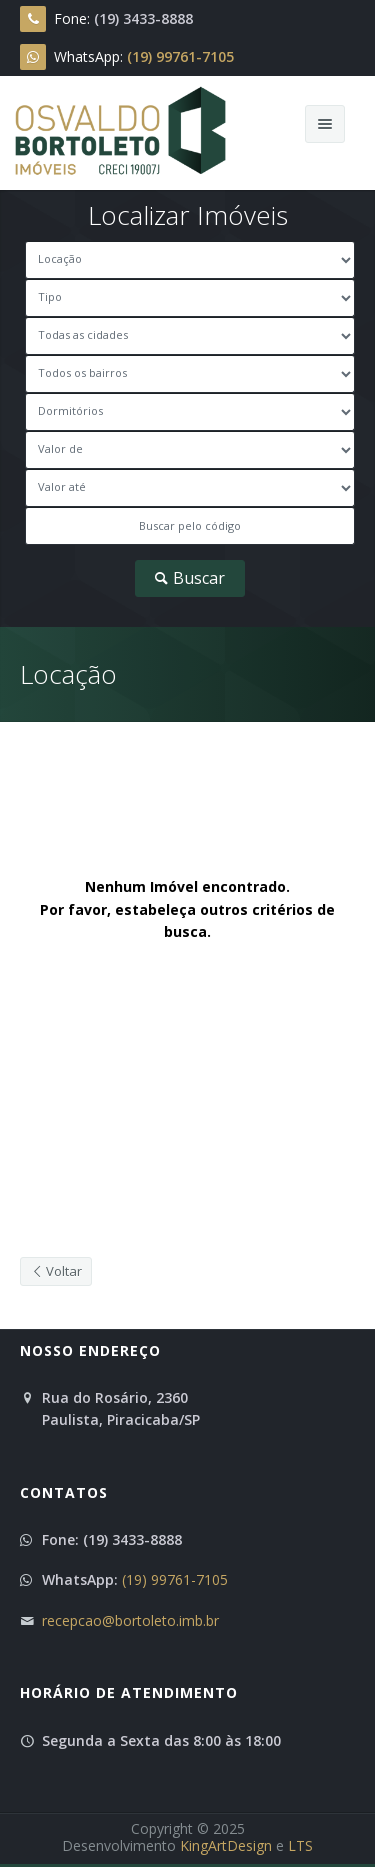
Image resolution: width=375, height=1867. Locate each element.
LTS (300, 1845)
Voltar (56, 1271)
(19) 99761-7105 (175, 1579)
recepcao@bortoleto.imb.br (130, 1620)
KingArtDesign (226, 1845)
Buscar (189, 578)
